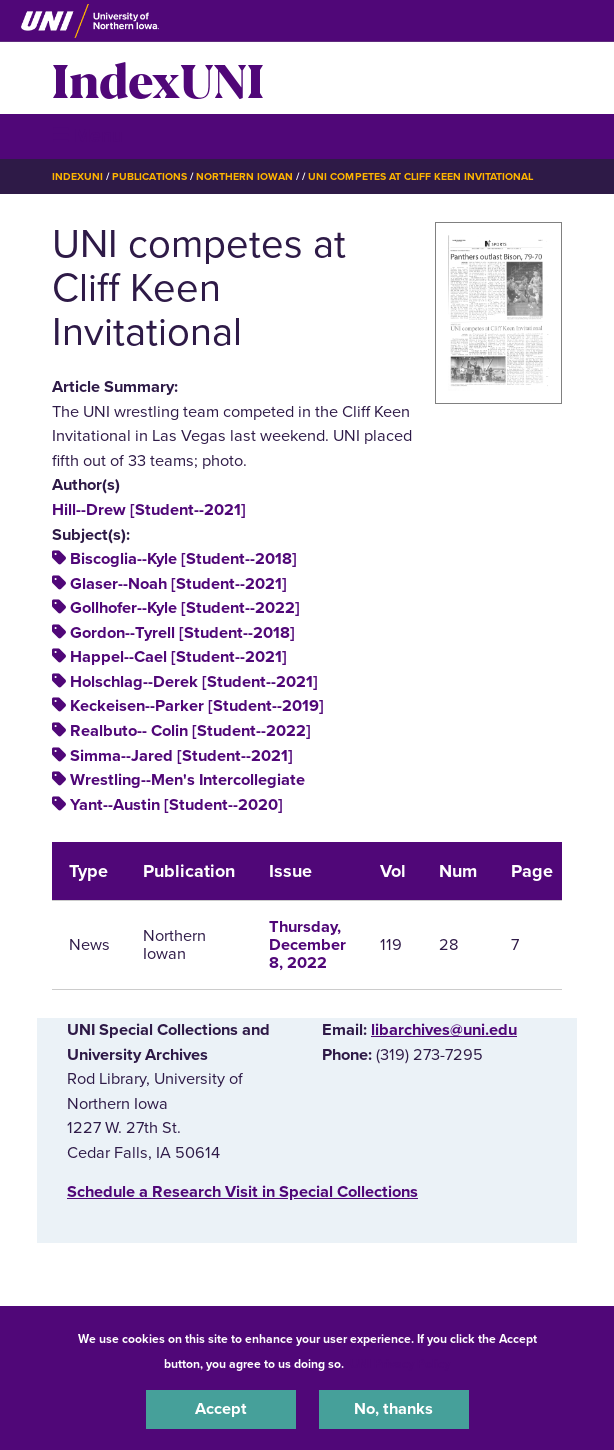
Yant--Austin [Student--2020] (176, 805)
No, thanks (393, 1409)
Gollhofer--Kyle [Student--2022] (185, 608)
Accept (221, 1409)
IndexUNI (158, 78)
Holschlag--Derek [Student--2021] (194, 682)
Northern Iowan (244, 176)
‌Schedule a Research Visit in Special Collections (242, 1192)
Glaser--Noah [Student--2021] (178, 584)
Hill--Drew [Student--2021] (149, 510)
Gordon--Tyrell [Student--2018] (182, 633)
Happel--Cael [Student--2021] (178, 657)
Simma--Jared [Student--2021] (181, 756)
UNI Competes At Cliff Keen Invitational (420, 176)
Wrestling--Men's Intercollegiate (187, 780)
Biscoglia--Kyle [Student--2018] (183, 559)
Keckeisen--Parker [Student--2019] (197, 706)
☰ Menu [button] (87, 135)
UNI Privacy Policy (400, 1364)
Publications (149, 176)
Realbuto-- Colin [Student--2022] (190, 731)
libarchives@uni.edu (444, 1030)
